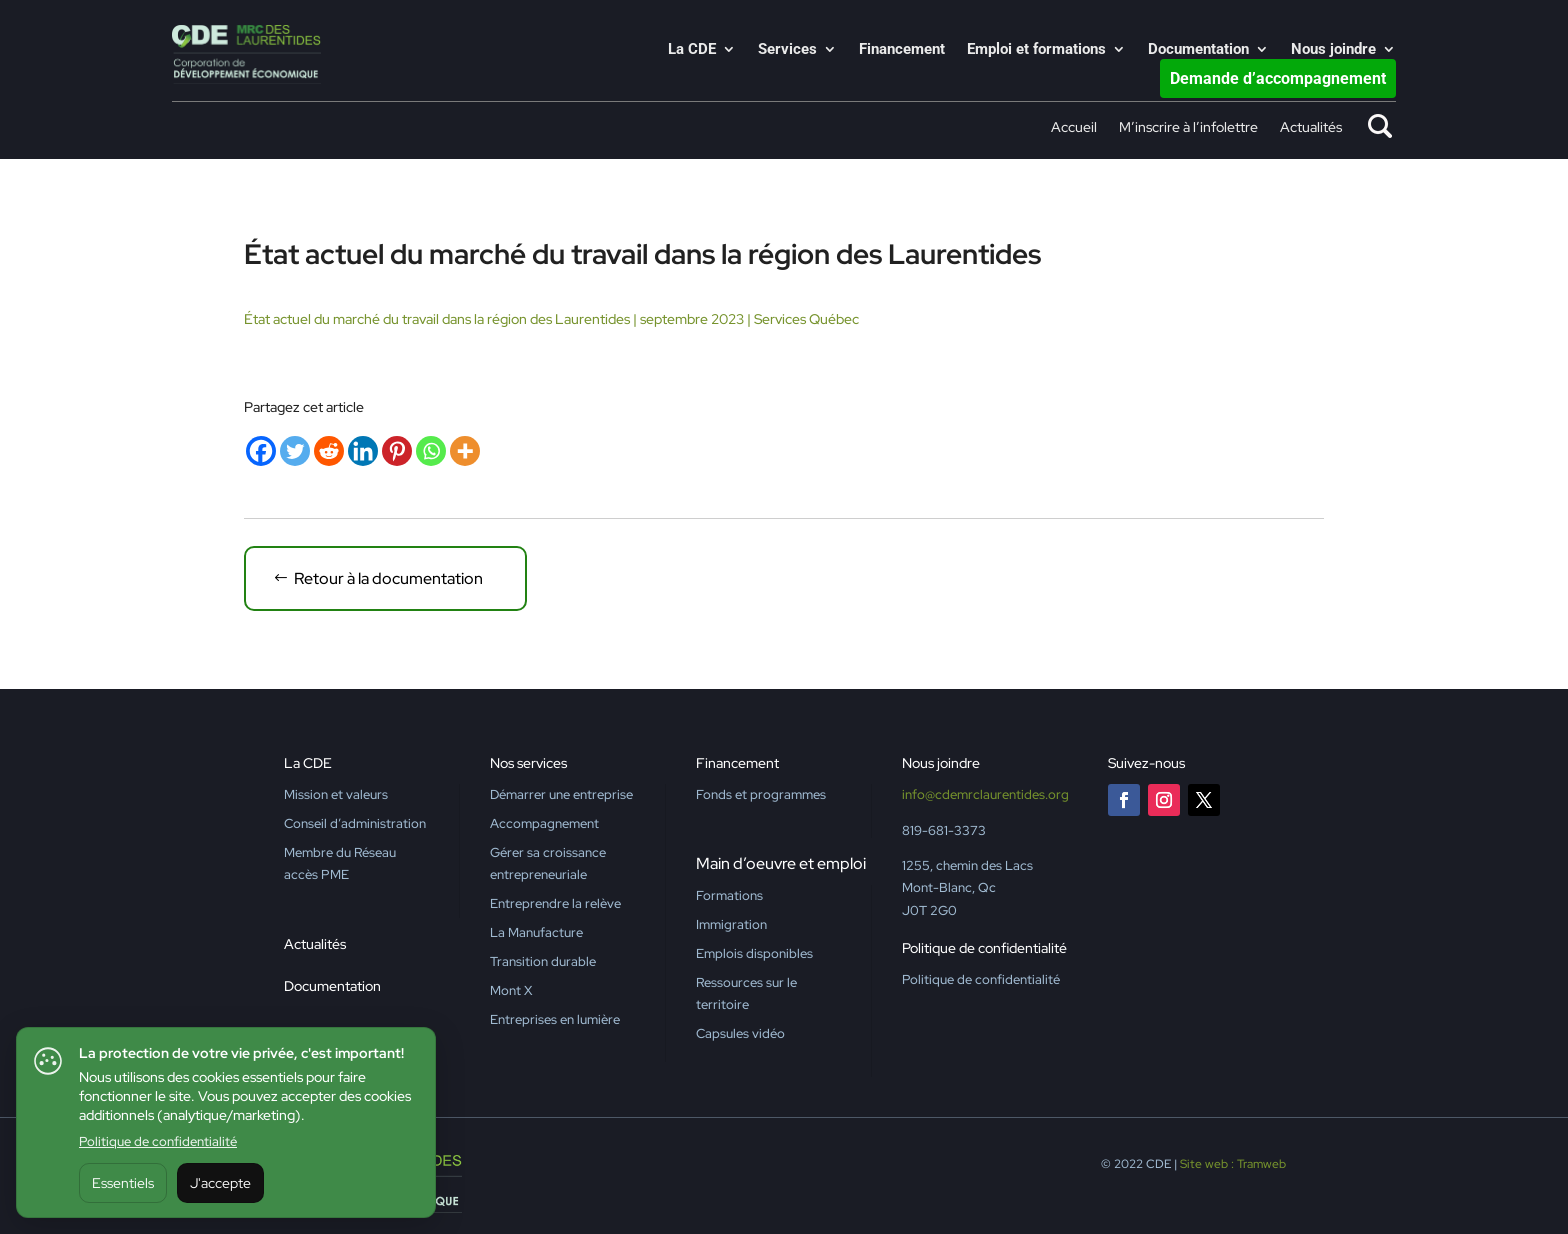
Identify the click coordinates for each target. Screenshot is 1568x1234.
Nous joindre (1333, 50)
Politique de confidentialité (158, 1141)
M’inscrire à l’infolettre (1188, 128)
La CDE (692, 50)
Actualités (1311, 128)
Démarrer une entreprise (561, 794)
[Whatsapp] (431, 451)
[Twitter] (295, 451)
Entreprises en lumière (555, 1019)
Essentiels (123, 1183)
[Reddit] (329, 451)
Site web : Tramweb (1233, 1164)
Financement (902, 50)
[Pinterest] (397, 451)
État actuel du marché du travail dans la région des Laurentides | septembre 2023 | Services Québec (551, 319)
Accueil (1074, 128)
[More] (465, 451)
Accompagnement (544, 823)
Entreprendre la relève (555, 903)
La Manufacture (536, 932)
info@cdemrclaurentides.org (985, 794)
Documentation (1198, 50)
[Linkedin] (363, 451)
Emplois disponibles (754, 953)
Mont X (511, 990)
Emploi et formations (1036, 50)
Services (787, 50)
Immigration (731, 924)
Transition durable (543, 961)
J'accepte (220, 1183)
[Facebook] (261, 451)
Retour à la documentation (388, 578)
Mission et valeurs (336, 794)
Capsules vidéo (740, 1033)
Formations (729, 895)
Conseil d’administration (355, 823)
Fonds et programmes (761, 794)
